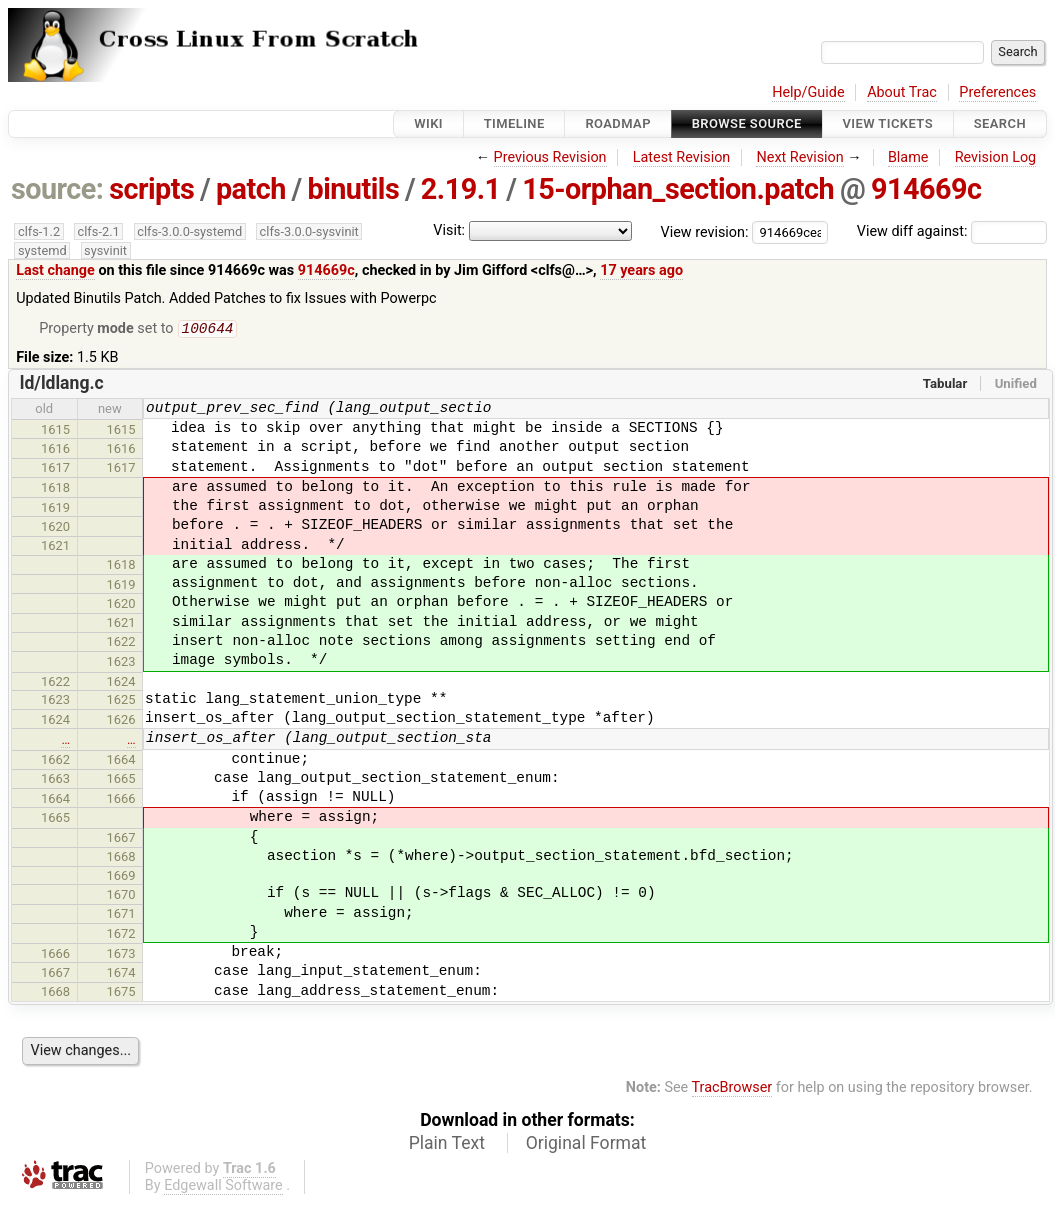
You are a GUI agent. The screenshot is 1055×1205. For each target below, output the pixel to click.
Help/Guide (808, 92)
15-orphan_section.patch (678, 189)
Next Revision (799, 157)
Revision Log (996, 157)
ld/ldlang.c (62, 385)
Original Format (586, 1145)
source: (57, 189)
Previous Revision (550, 157)
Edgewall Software (223, 1187)
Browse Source (747, 123)
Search (1000, 123)
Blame (908, 157)
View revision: (705, 231)
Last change (55, 270)
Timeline (514, 123)
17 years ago (641, 270)
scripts (151, 189)
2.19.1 (461, 189)
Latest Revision (682, 157)
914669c (926, 189)
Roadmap (618, 123)
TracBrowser (732, 1089)
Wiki (428, 123)
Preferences (997, 92)
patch (251, 189)
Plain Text (447, 1145)
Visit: (449, 230)
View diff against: (952, 231)
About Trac (902, 92)
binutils (353, 189)
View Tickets (888, 123)
